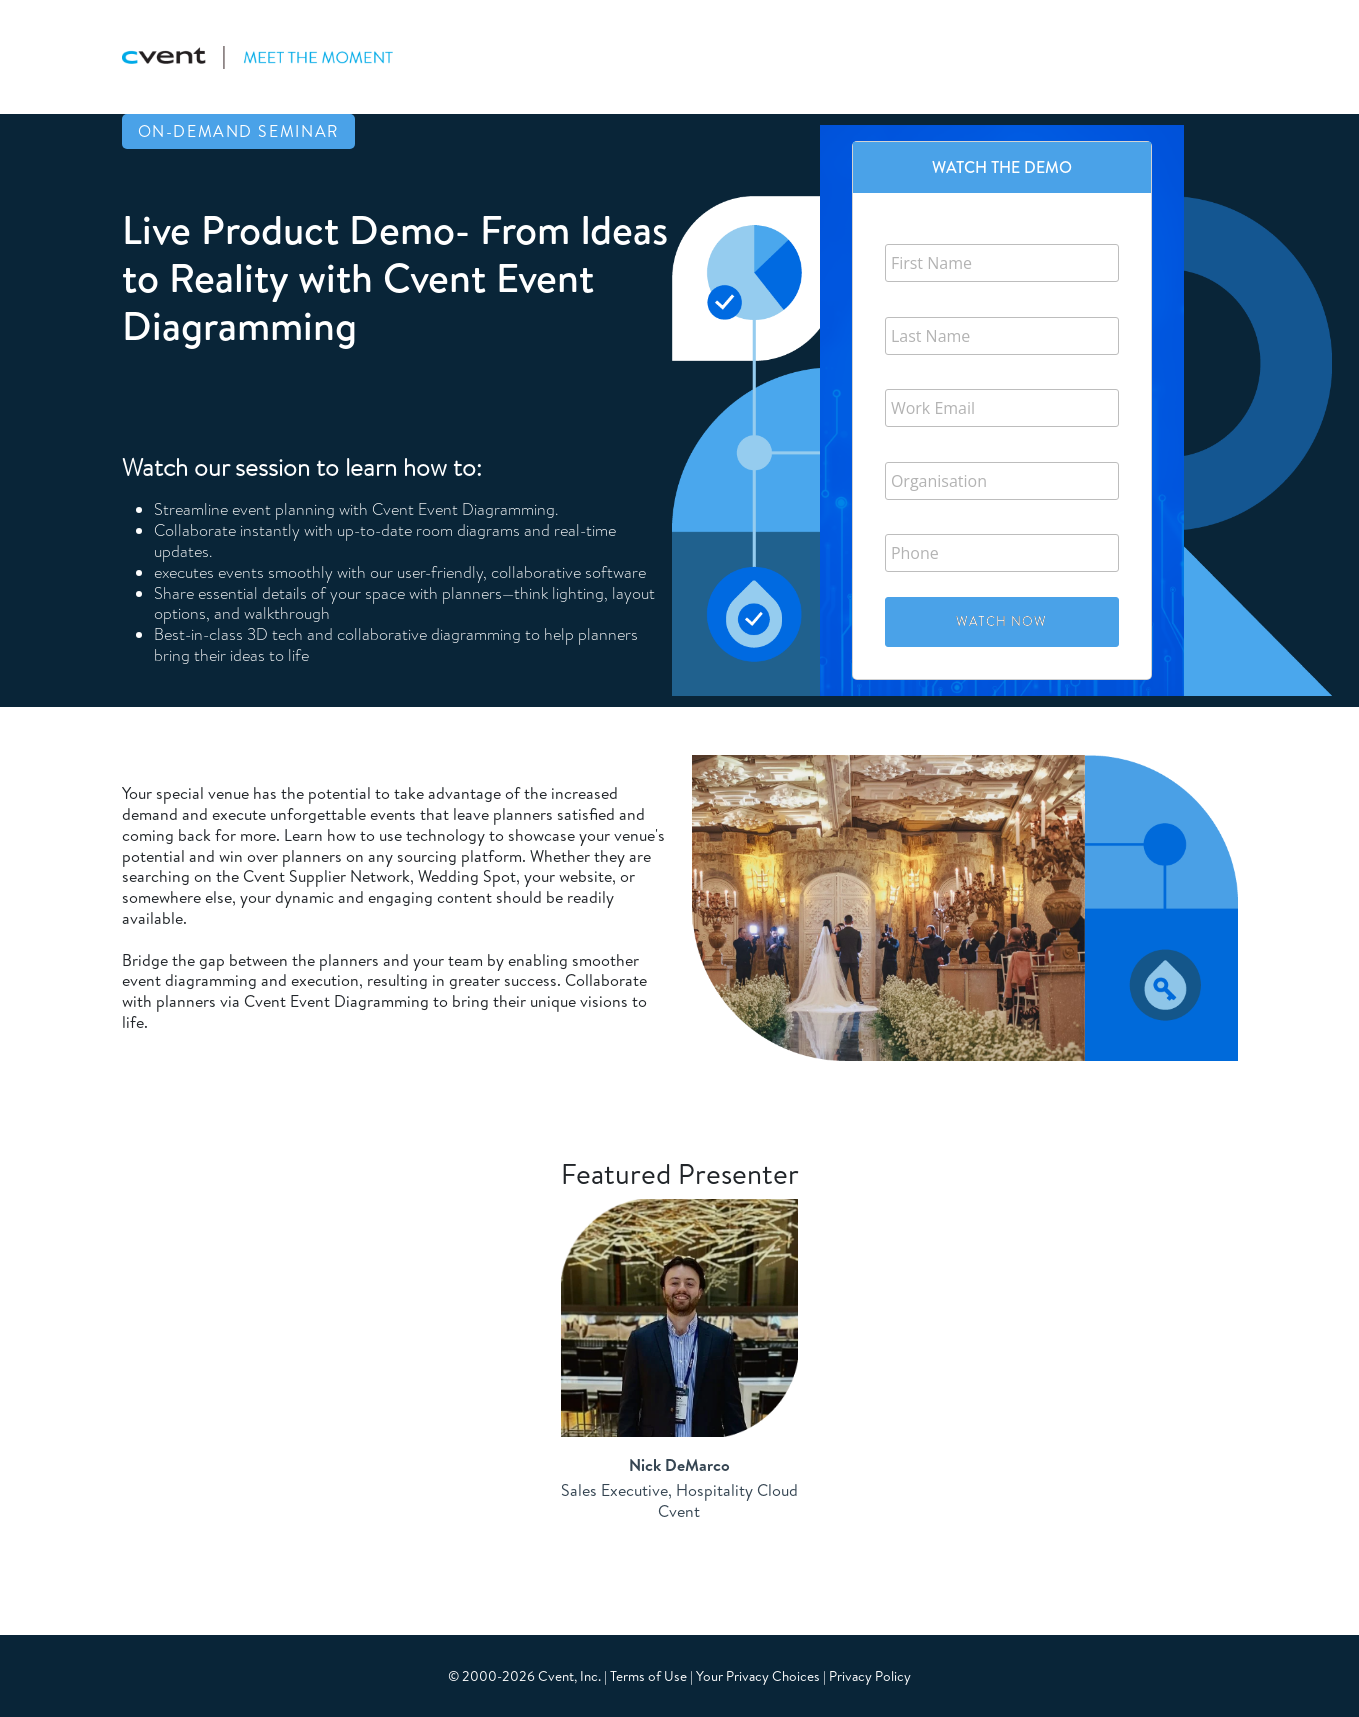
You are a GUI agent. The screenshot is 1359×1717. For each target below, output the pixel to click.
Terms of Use (648, 1675)
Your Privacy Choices (758, 1675)
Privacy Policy (870, 1675)
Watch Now (1001, 621)
